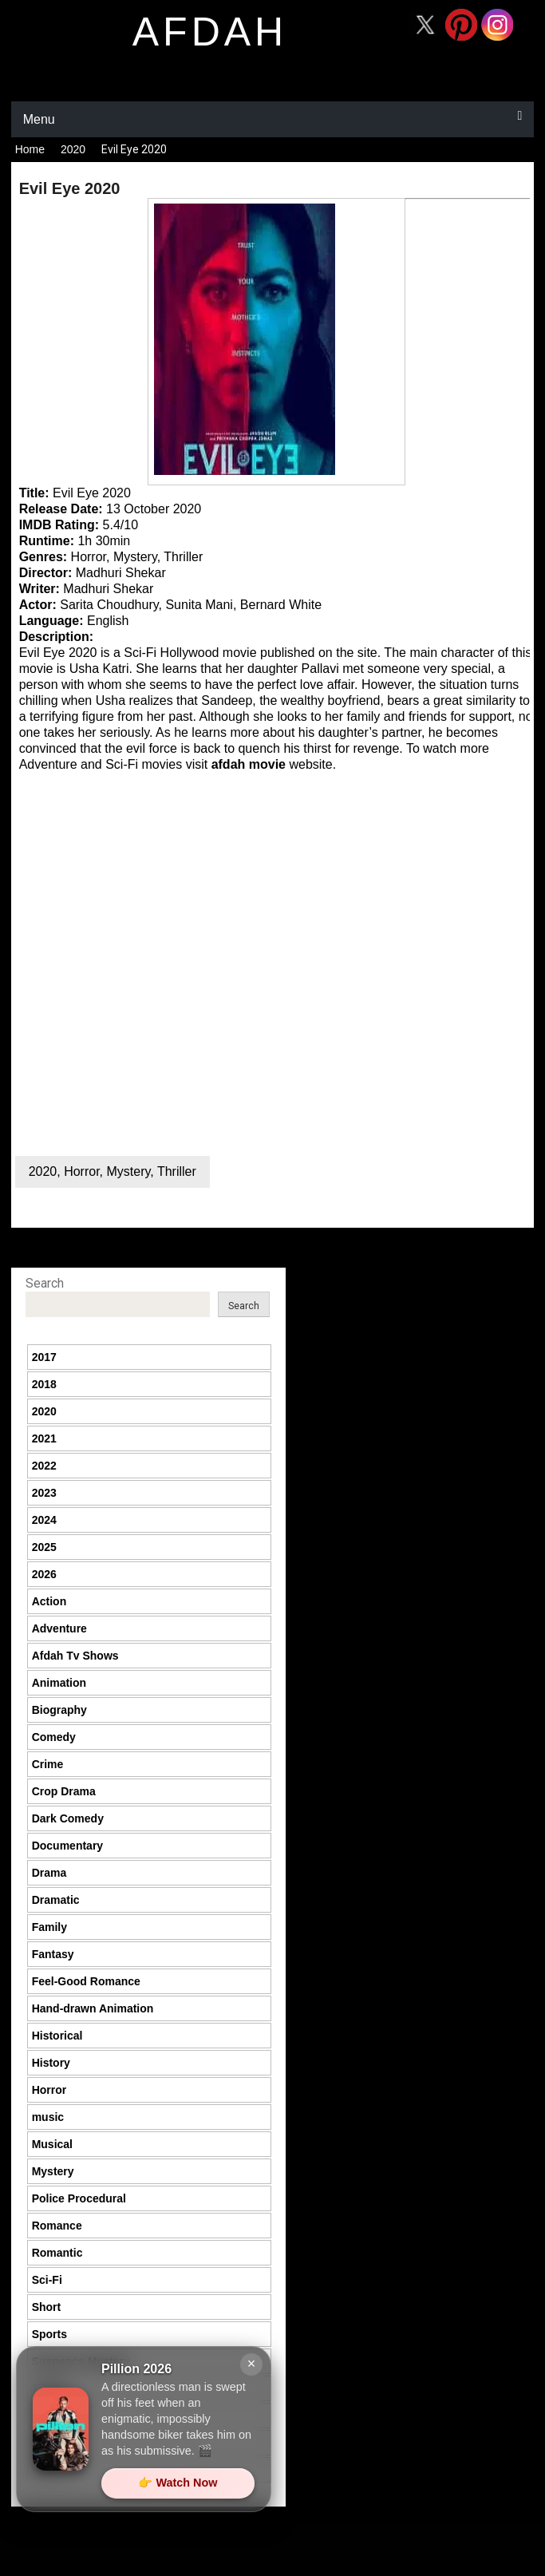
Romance (57, 2225)
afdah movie (248, 764)
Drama (49, 1872)
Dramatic (56, 1899)
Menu (39, 119)
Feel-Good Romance (86, 1981)
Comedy (54, 1737)
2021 (44, 1438)
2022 (44, 1465)
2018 (44, 1384)
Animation (59, 1682)
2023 (44, 1492)
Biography (59, 1709)
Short (46, 2307)
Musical (52, 2144)
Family (49, 1927)
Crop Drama (64, 1791)
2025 (44, 1547)
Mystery (128, 1171)
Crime (48, 1764)
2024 (44, 1520)
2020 (73, 149)
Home (30, 149)
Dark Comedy (68, 1818)
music (48, 2117)
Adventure (59, 1628)
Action (49, 1601)
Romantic (57, 2252)
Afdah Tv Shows (75, 1655)
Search (45, 1283)
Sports (49, 2334)
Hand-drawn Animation (93, 2008)
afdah (209, 32)
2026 (44, 1574)
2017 (44, 1357)
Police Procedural (79, 2198)
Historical (57, 2035)
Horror (81, 1171)
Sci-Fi (47, 2279)
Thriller (176, 1171)
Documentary (67, 1845)
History (51, 2062)
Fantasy (53, 1954)
